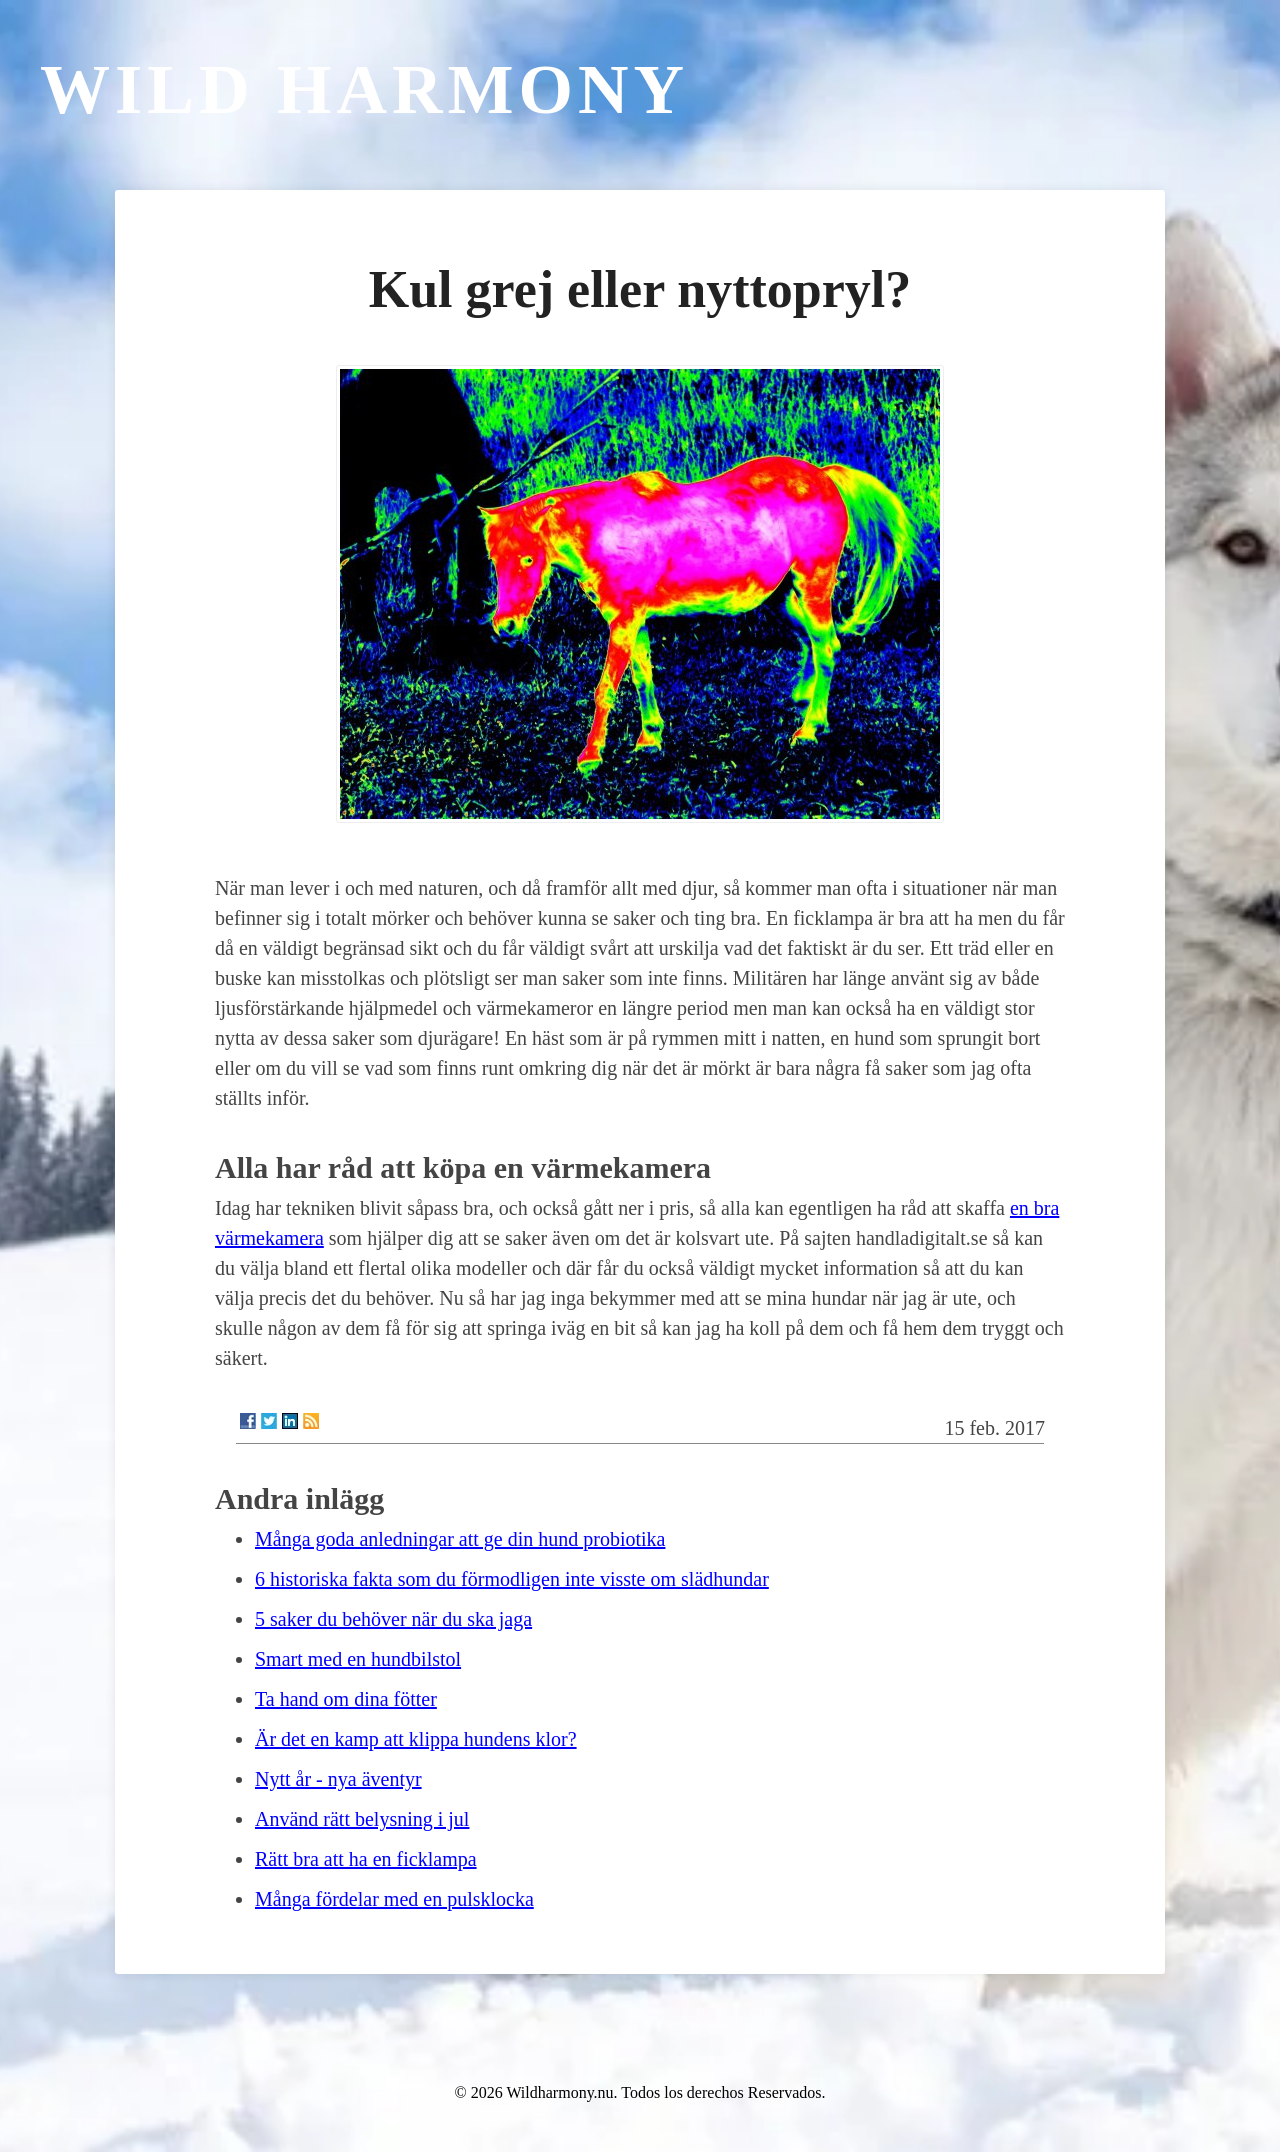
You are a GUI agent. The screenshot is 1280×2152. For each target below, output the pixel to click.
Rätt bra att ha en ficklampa (366, 1859)
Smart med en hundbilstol (358, 1659)
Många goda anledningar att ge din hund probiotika (460, 1539)
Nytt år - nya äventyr (338, 1779)
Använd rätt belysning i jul (362, 1819)
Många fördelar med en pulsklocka (394, 1899)
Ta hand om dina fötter (346, 1699)
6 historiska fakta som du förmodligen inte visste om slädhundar (512, 1579)
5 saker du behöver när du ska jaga (393, 1619)
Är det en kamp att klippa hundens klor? (416, 1739)
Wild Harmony (364, 89)
